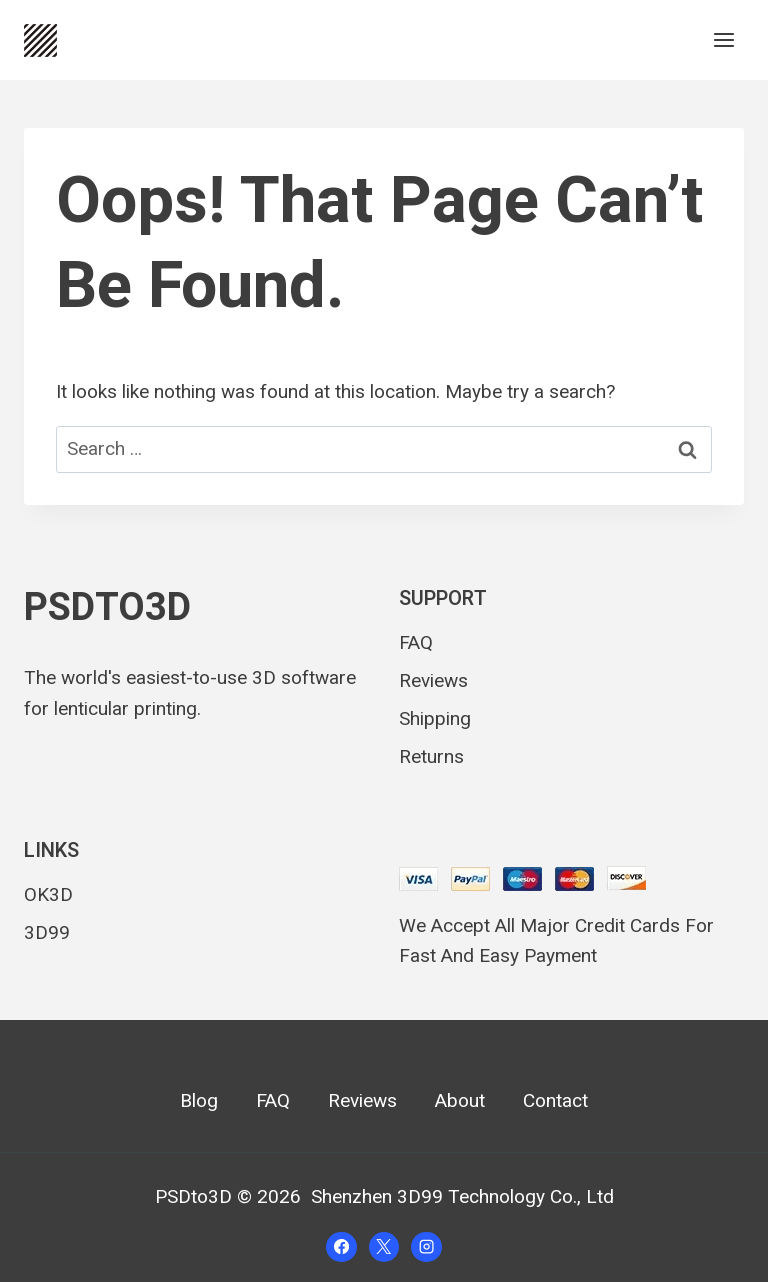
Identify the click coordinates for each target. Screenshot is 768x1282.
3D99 (47, 932)
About (460, 1101)
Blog (199, 1101)
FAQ (416, 642)
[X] (384, 1247)
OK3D (48, 894)
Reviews (433, 680)
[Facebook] (341, 1247)
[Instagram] (426, 1247)
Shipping (435, 718)
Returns (431, 756)
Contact (555, 1101)
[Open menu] (723, 39)
